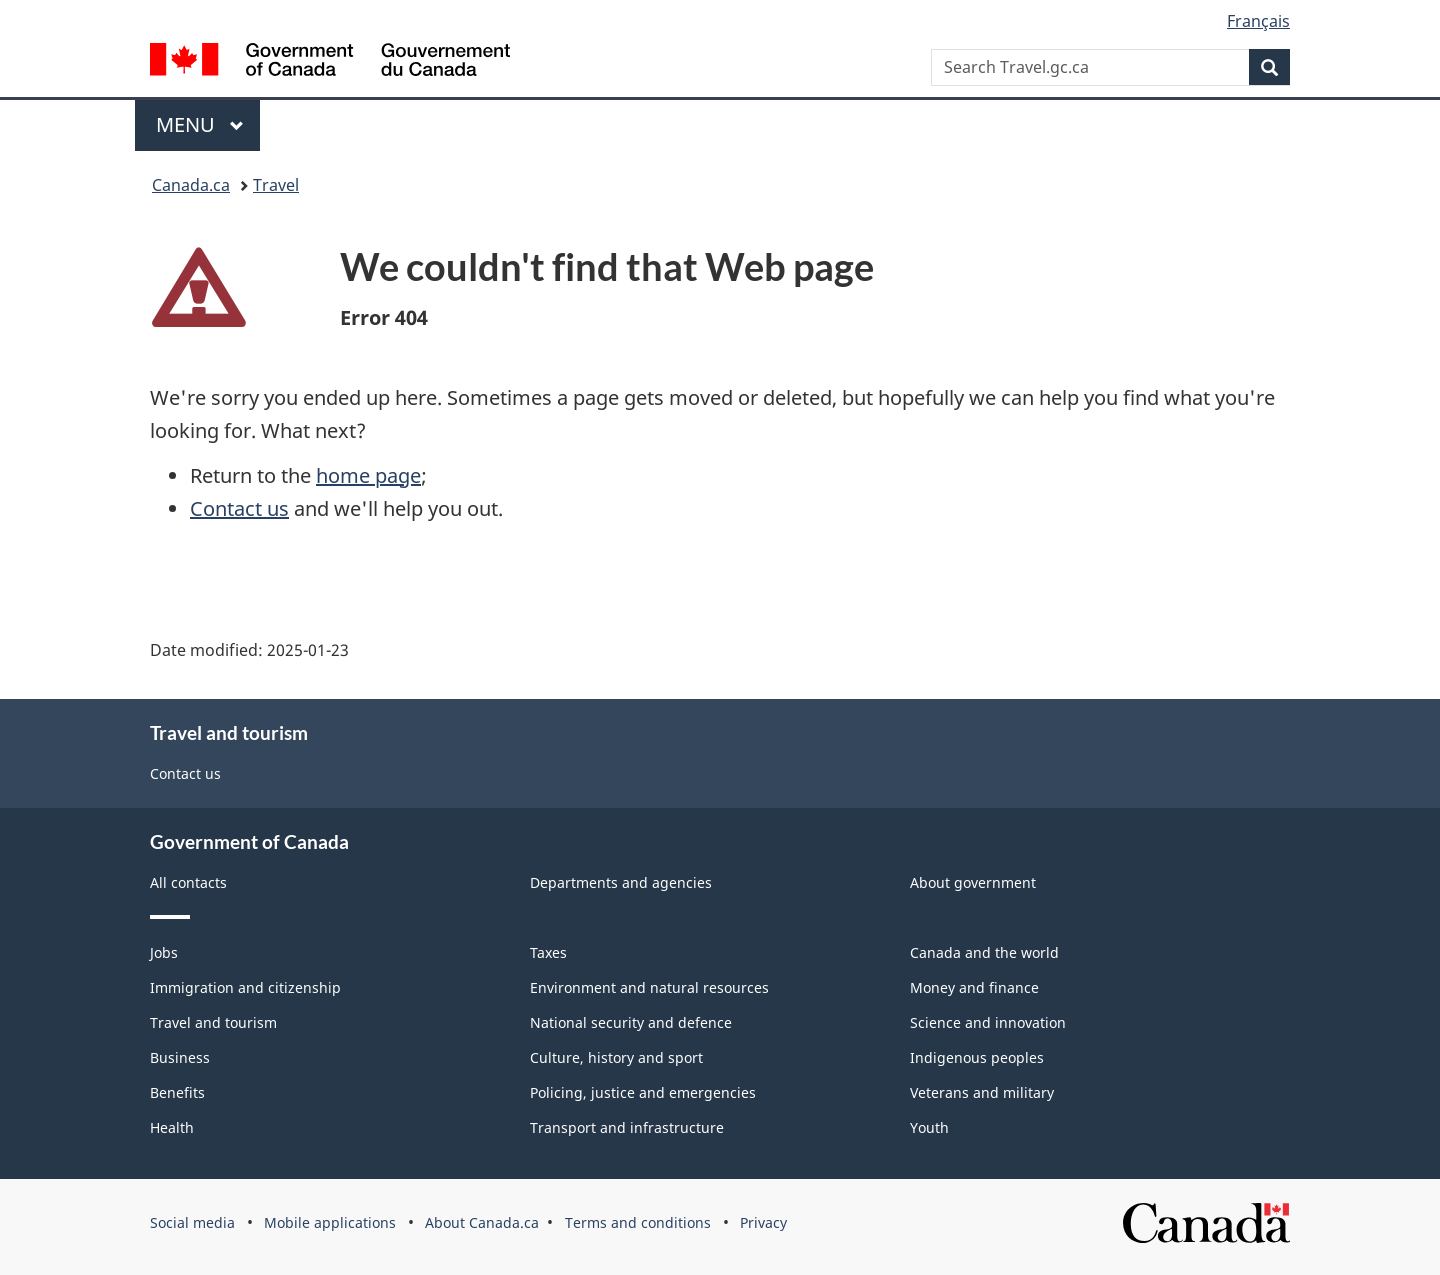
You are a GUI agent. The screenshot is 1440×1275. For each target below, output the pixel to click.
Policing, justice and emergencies (643, 1092)
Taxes (548, 952)
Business (180, 1057)
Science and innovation (988, 1022)
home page (368, 475)
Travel (276, 185)
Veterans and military (982, 1092)
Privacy (763, 1222)
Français (1258, 21)
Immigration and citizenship (245, 987)
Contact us (239, 508)
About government (973, 882)
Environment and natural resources (649, 987)
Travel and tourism (213, 1022)
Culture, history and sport (616, 1057)
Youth (929, 1127)
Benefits (177, 1092)
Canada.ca (191, 185)
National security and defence (631, 1022)
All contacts (188, 882)
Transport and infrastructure (627, 1127)
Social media (192, 1222)
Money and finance (974, 987)
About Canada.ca (482, 1222)
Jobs (164, 952)
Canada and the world (984, 952)
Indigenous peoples (977, 1057)
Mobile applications (330, 1222)
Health (172, 1127)
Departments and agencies (621, 882)
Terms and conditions (638, 1222)
